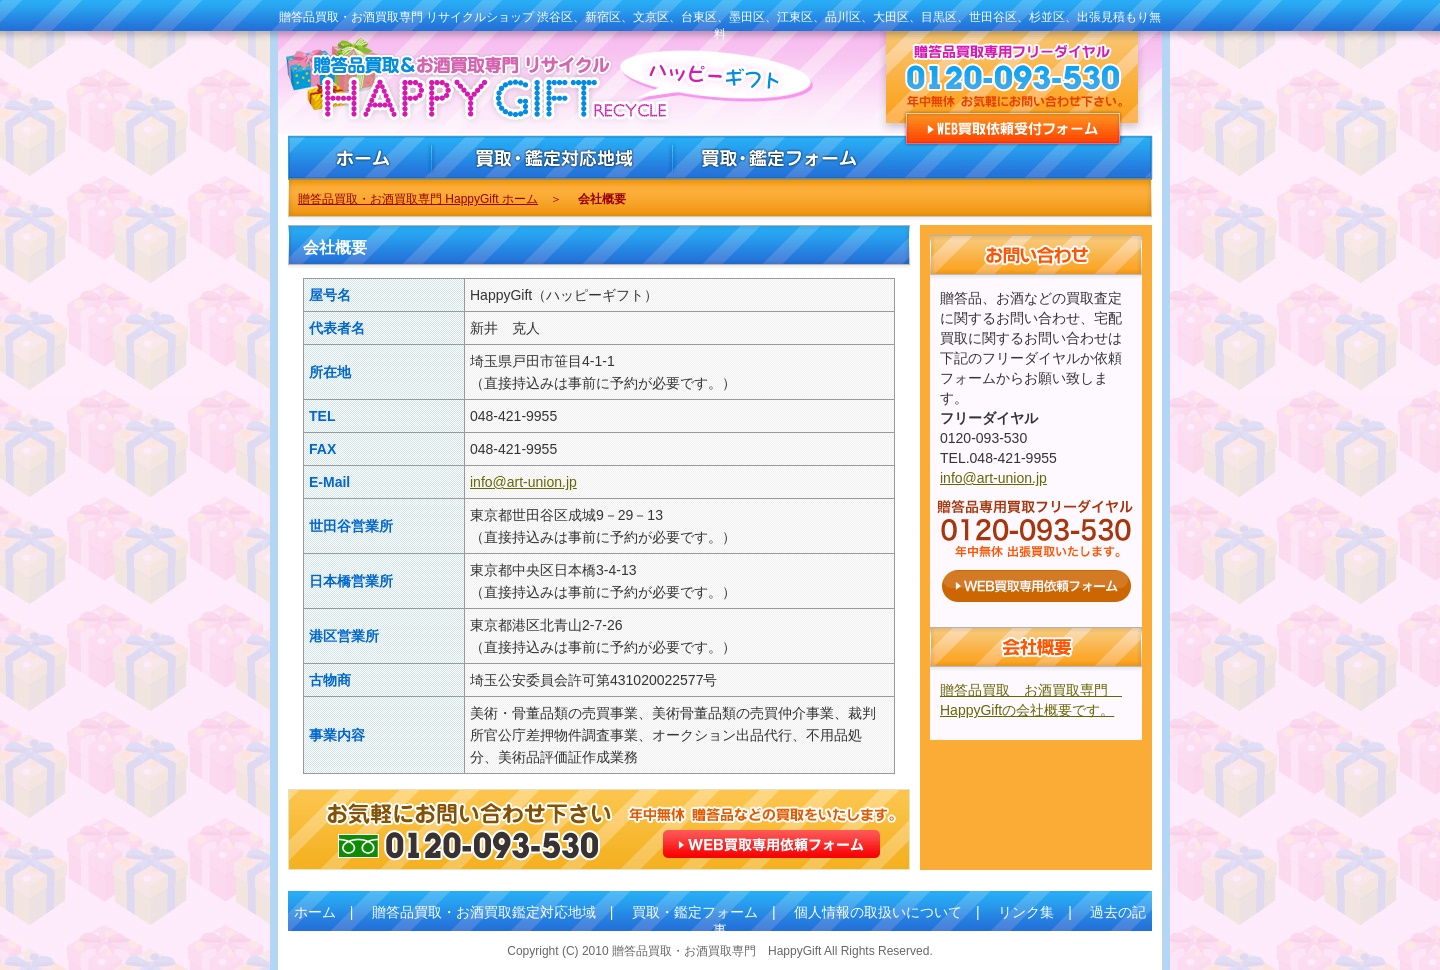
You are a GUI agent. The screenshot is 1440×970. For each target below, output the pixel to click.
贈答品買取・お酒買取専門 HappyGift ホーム (418, 199)
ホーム (315, 912)
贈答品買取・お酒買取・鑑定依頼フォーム (779, 157)
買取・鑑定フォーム (695, 912)
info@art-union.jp (523, 482)
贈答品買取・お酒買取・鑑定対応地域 (552, 157)
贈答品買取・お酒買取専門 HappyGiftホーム (360, 157)
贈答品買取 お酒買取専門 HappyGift (442, 83)
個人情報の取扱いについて (878, 912)
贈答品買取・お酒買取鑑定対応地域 (484, 912)
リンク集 (1026, 912)
